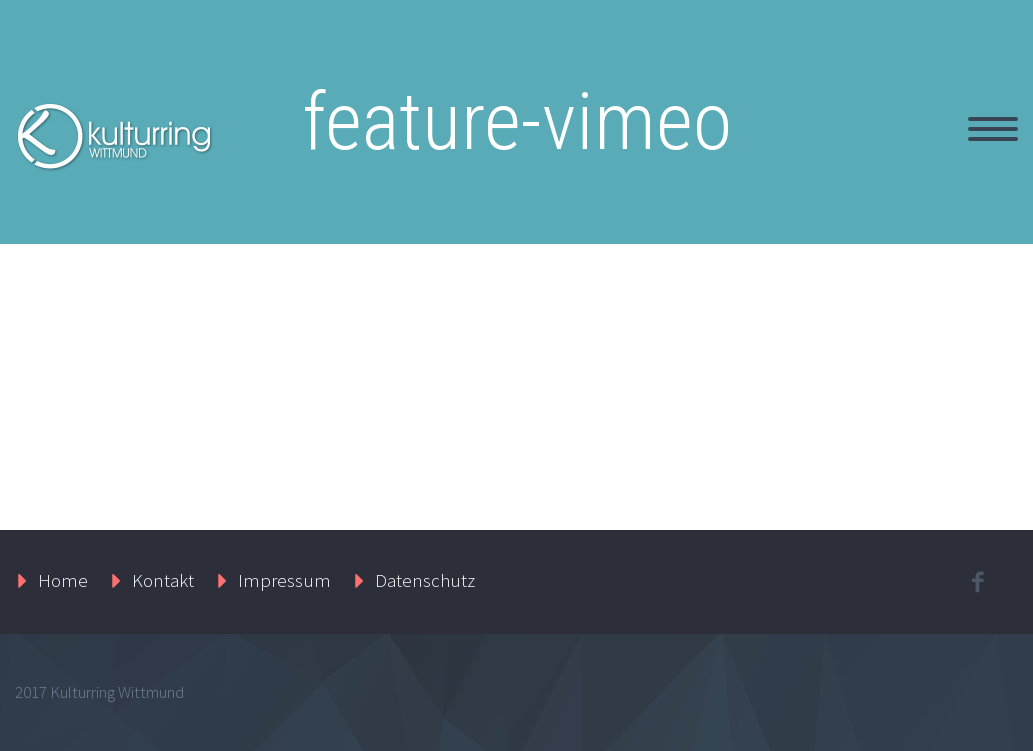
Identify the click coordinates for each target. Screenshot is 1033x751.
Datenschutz (425, 580)
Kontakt (163, 580)
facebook (978, 582)
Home (63, 580)
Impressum (284, 580)
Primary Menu (993, 129)
